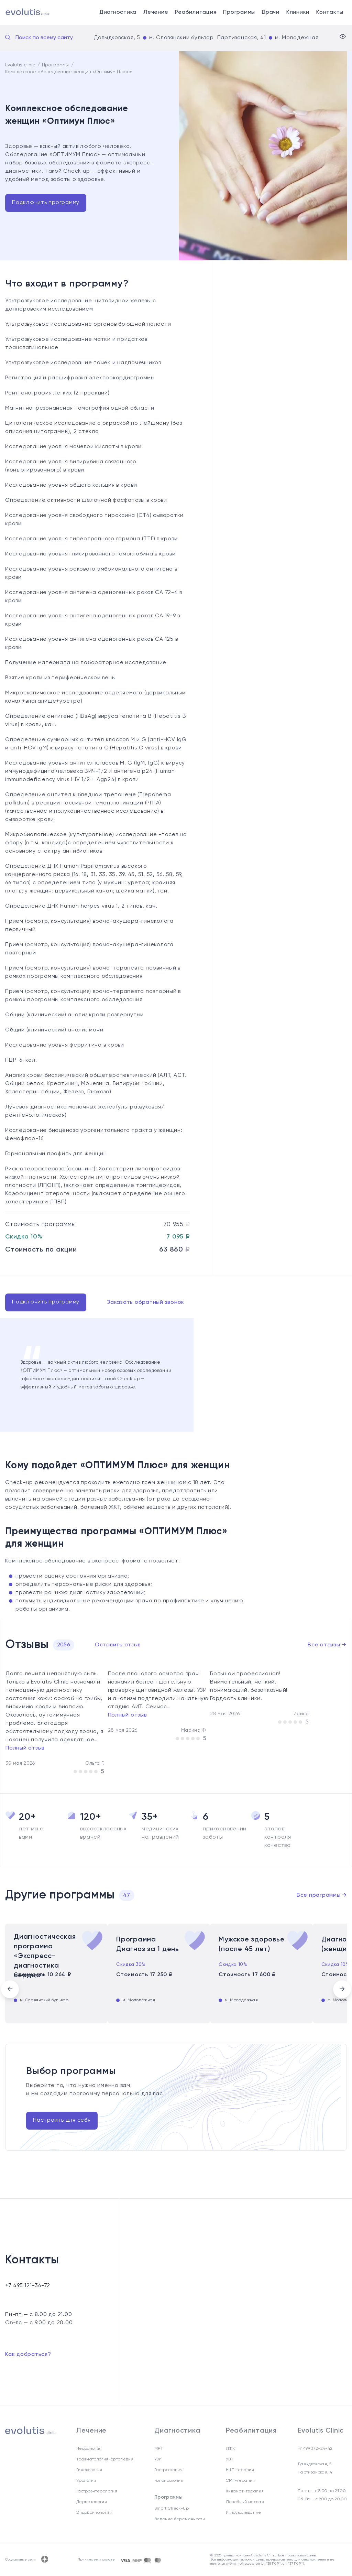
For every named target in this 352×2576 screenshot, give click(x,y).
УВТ (229, 2459)
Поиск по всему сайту (44, 38)
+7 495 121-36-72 (27, 2285)
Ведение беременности (179, 2519)
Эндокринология (94, 2513)
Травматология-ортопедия (104, 2459)
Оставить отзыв (118, 1645)
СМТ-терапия (240, 2481)
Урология (86, 2481)
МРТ (158, 2449)
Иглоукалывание (243, 2513)
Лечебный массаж (245, 2502)
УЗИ (158, 2459)
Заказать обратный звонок (145, 1302)
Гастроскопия (168, 2470)
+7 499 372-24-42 (315, 2449)
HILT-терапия (240, 2470)
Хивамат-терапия (245, 2491)
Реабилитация (195, 12)
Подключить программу (45, 202)
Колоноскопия (168, 2481)
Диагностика (117, 12)
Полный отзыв (25, 1748)
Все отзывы (327, 1645)
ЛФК (230, 2449)
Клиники (297, 12)
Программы (239, 12)
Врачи (270, 12)
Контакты (329, 12)
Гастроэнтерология (96, 2491)
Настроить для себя (62, 2120)
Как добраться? (28, 2354)
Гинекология (89, 2470)
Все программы (322, 1895)
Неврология (89, 2449)
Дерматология (91, 2502)
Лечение (155, 12)
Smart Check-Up (171, 2509)
